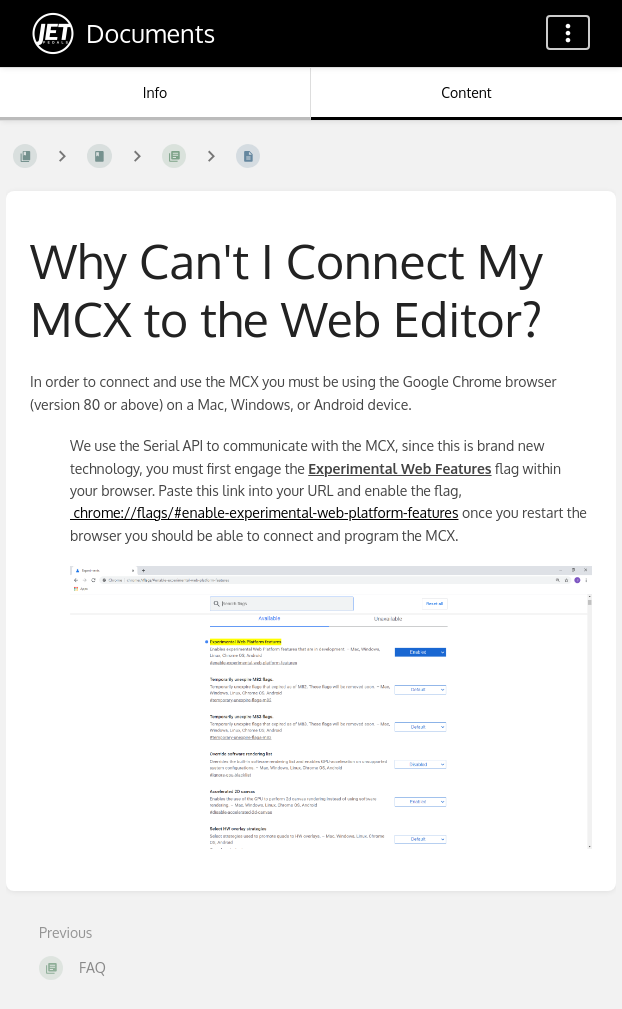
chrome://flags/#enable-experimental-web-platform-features (264, 512)
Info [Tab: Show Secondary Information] (155, 92)
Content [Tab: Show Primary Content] (466, 92)
